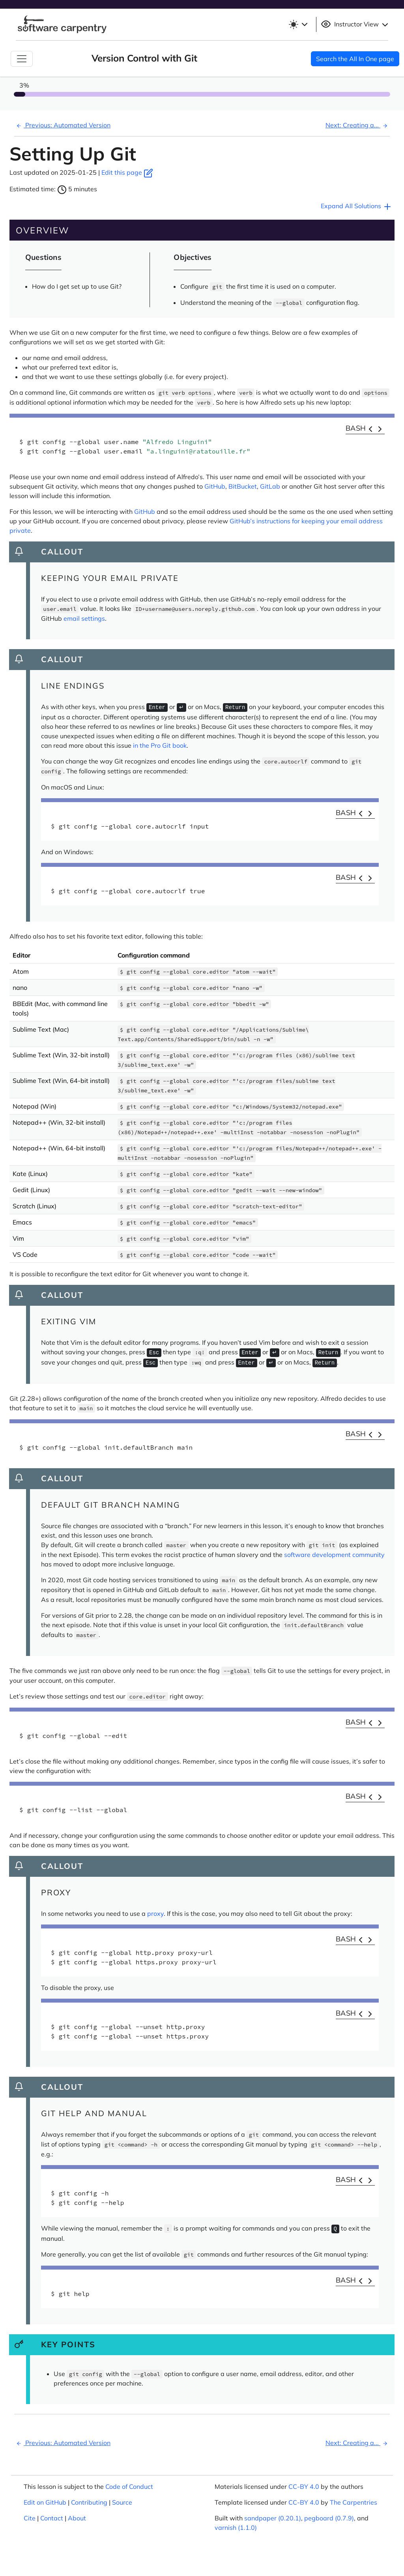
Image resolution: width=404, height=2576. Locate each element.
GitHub (214, 486)
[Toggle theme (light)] (298, 24)
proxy (155, 1913)
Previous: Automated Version (62, 125)
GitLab (270, 486)
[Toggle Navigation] (22, 59)
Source (122, 2502)
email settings (84, 618)
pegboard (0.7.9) (329, 2518)
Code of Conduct (129, 2486)
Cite (30, 2518)
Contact (51, 2518)
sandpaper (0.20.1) (272, 2518)
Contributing (89, 2502)
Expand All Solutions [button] (356, 206)
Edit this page (127, 172)
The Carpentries (353, 2502)
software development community (334, 1555)
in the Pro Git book (160, 745)
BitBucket (242, 486)
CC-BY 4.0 (303, 2486)
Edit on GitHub (45, 2502)
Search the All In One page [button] (355, 59)
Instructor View (355, 24)
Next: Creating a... (357, 125)
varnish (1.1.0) (236, 2527)
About (77, 2518)
